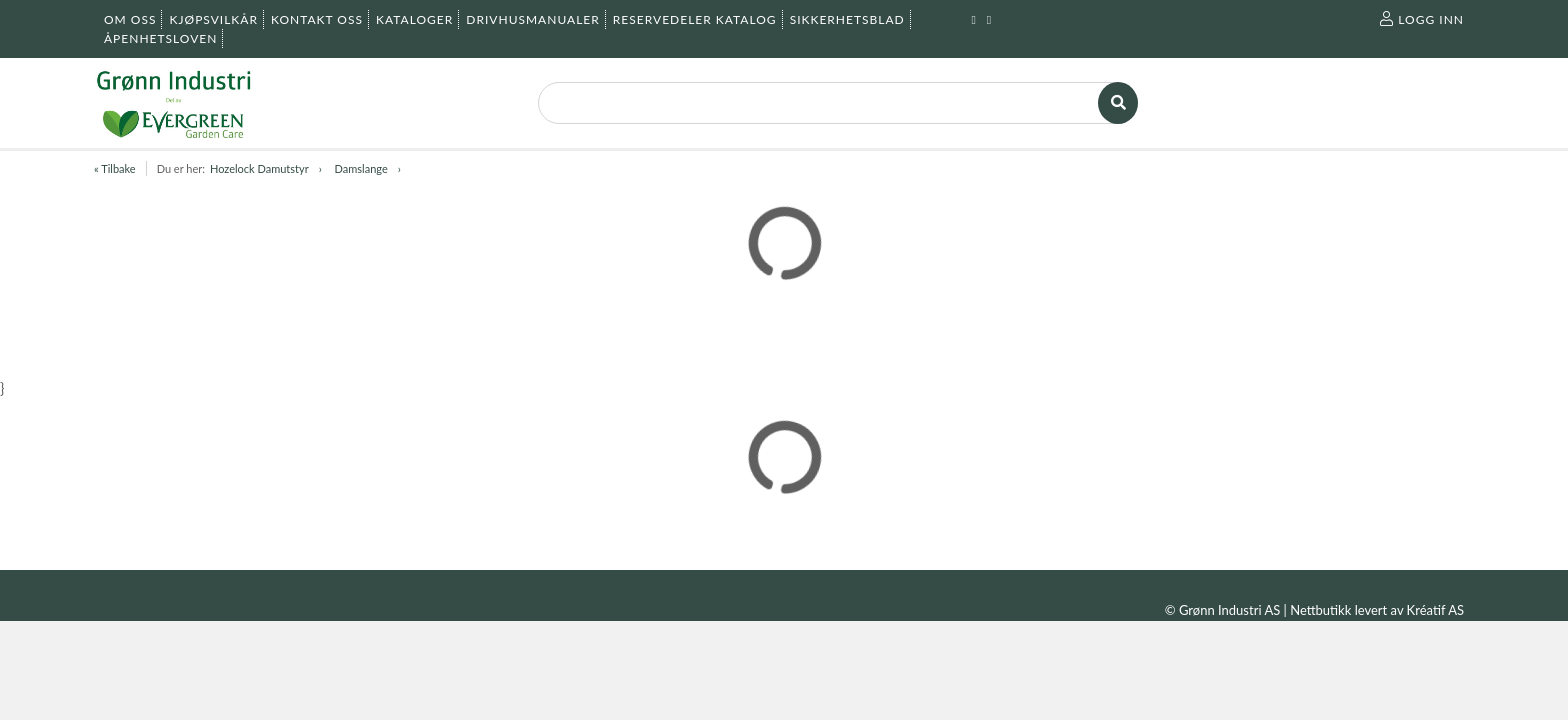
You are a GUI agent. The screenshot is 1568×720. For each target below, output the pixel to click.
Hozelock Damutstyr (259, 168)
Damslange (361, 168)
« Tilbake (115, 168)
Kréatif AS (1435, 610)
